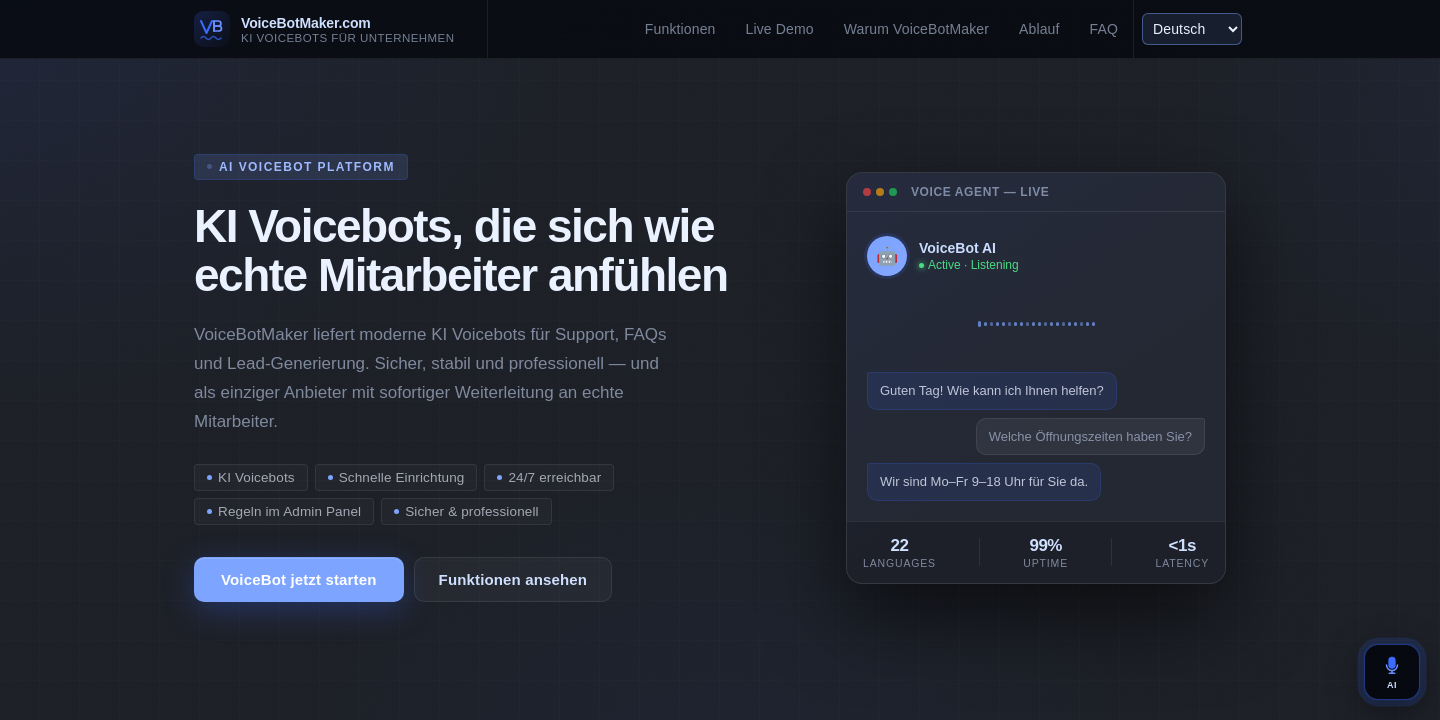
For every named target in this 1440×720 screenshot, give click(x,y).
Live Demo (780, 29)
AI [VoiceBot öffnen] (1392, 672)
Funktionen (680, 29)
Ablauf (1039, 29)
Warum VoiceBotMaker (916, 29)
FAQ (1104, 29)
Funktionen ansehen (513, 579)
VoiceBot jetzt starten (299, 579)
